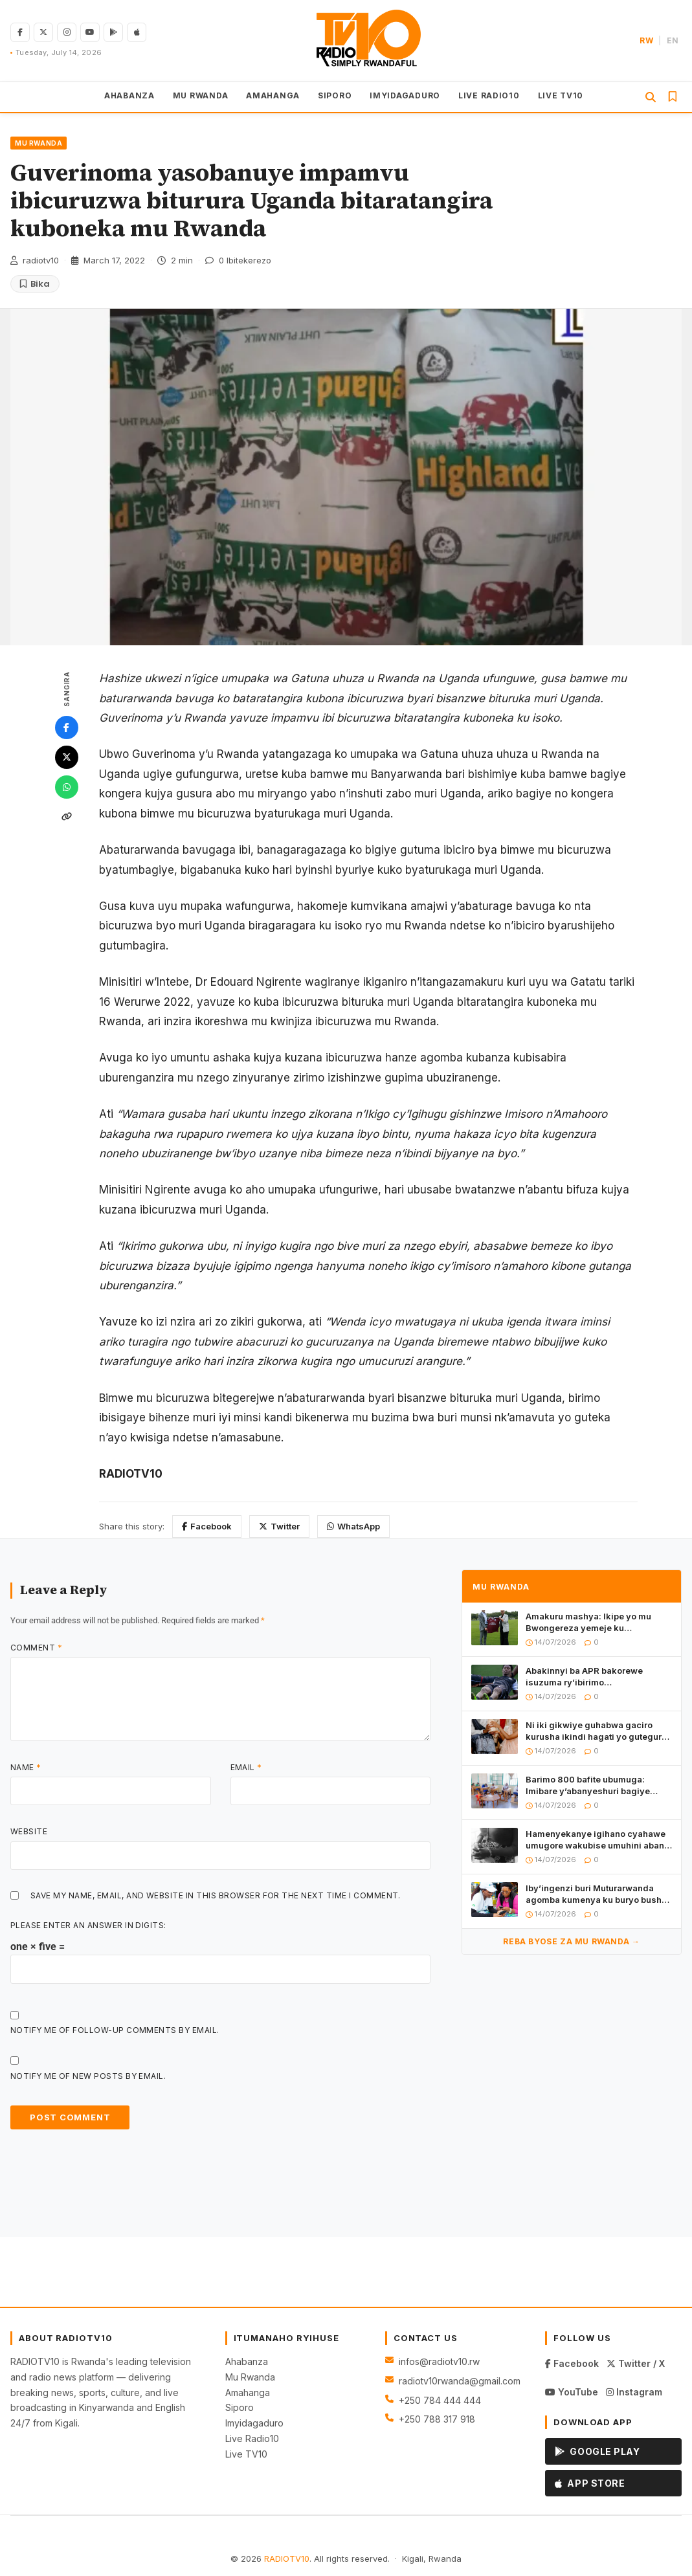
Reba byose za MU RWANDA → (571, 1941)
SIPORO (335, 95)
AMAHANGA (273, 95)
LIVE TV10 (560, 95)
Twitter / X (636, 2363)
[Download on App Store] (136, 32)
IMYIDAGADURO (405, 95)
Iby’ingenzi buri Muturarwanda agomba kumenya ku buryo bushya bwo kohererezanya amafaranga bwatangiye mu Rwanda (599, 1894)
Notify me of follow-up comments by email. (114, 2030)
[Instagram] (66, 32)
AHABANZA (129, 95)
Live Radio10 (252, 2438)
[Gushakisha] (650, 97)
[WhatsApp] (66, 787)
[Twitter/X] (43, 32)
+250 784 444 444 (440, 2400)
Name (25, 1767)
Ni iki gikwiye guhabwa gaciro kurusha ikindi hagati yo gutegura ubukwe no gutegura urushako (596, 1731)
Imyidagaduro (254, 2422)
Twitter (279, 1526)
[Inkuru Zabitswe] (673, 96)
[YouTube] (90, 32)
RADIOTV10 (286, 2558)
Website (28, 1831)
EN (673, 40)
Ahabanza (246, 2361)
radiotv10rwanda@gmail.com (459, 2380)
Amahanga (247, 2392)
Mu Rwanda (250, 2376)
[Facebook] (20, 32)
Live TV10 (246, 2453)
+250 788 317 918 (437, 2419)
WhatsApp (353, 1526)
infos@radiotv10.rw (439, 2361)
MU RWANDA (200, 95)
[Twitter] (66, 757)
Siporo (239, 2407)
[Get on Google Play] (113, 32)
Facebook (207, 1526)
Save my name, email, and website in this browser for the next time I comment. (215, 1895)
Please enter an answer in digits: (88, 1925)
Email (246, 1767)
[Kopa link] (66, 816)
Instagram (634, 2391)
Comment (36, 1647)
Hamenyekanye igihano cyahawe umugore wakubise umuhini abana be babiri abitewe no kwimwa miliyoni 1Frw (597, 1839)
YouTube (571, 2391)
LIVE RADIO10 (489, 95)
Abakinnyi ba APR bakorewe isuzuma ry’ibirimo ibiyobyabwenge (584, 1676)
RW (646, 40)
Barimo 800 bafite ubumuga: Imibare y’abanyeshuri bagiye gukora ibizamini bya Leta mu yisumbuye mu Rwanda (588, 1785)
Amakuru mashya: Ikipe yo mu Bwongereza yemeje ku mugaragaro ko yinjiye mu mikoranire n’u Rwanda (588, 1622)
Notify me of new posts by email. (88, 2076)
